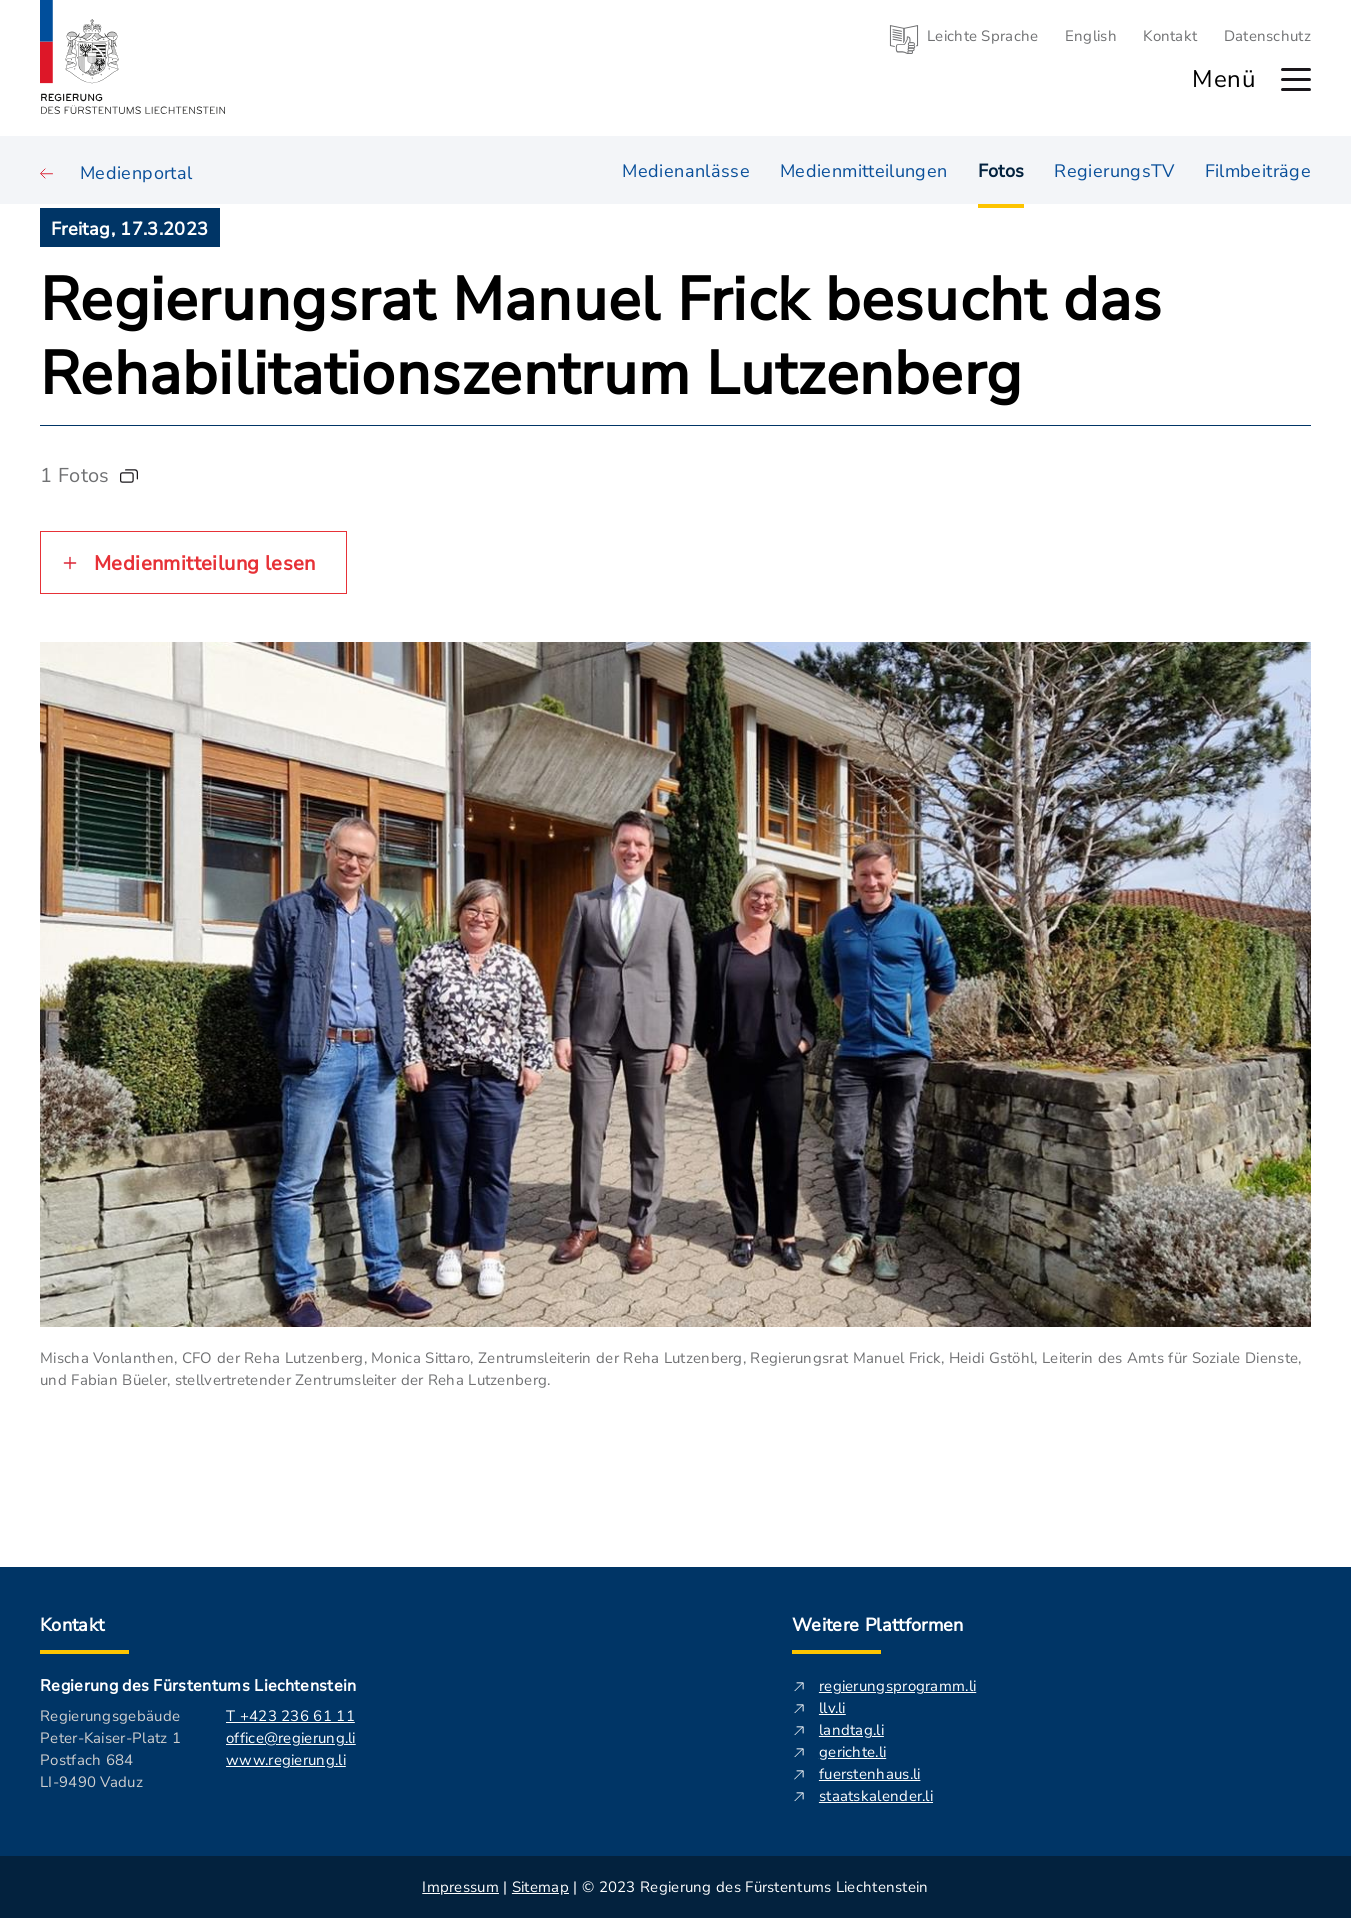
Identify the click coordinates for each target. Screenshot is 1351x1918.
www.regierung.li (286, 1760)
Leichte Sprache (983, 36)
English (1091, 36)
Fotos (1001, 170)
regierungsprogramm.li (897, 1686)
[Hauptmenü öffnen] (1296, 79)
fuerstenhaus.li (870, 1774)
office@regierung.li (291, 1738)
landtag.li (851, 1730)
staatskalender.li (876, 1796)
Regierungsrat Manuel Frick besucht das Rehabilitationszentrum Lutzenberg (601, 337)
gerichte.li (852, 1752)
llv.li (832, 1708)
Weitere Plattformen (878, 1625)
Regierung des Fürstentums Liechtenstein (198, 1686)
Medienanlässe (686, 169)
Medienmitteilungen (863, 169)
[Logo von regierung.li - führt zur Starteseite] (133, 57)
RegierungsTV (1114, 169)
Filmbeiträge (1258, 169)
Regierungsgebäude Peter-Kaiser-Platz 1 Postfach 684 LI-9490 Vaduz (110, 1749)
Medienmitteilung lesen (205, 563)
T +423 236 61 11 (290, 1716)
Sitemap (540, 1887)
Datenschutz (1267, 36)
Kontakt (1170, 36)
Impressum (460, 1887)
